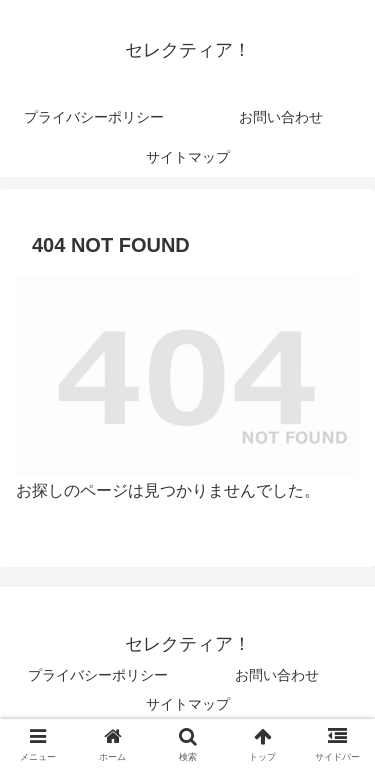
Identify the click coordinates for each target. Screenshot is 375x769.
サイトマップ (188, 704)
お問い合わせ (277, 675)
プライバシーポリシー (98, 675)
